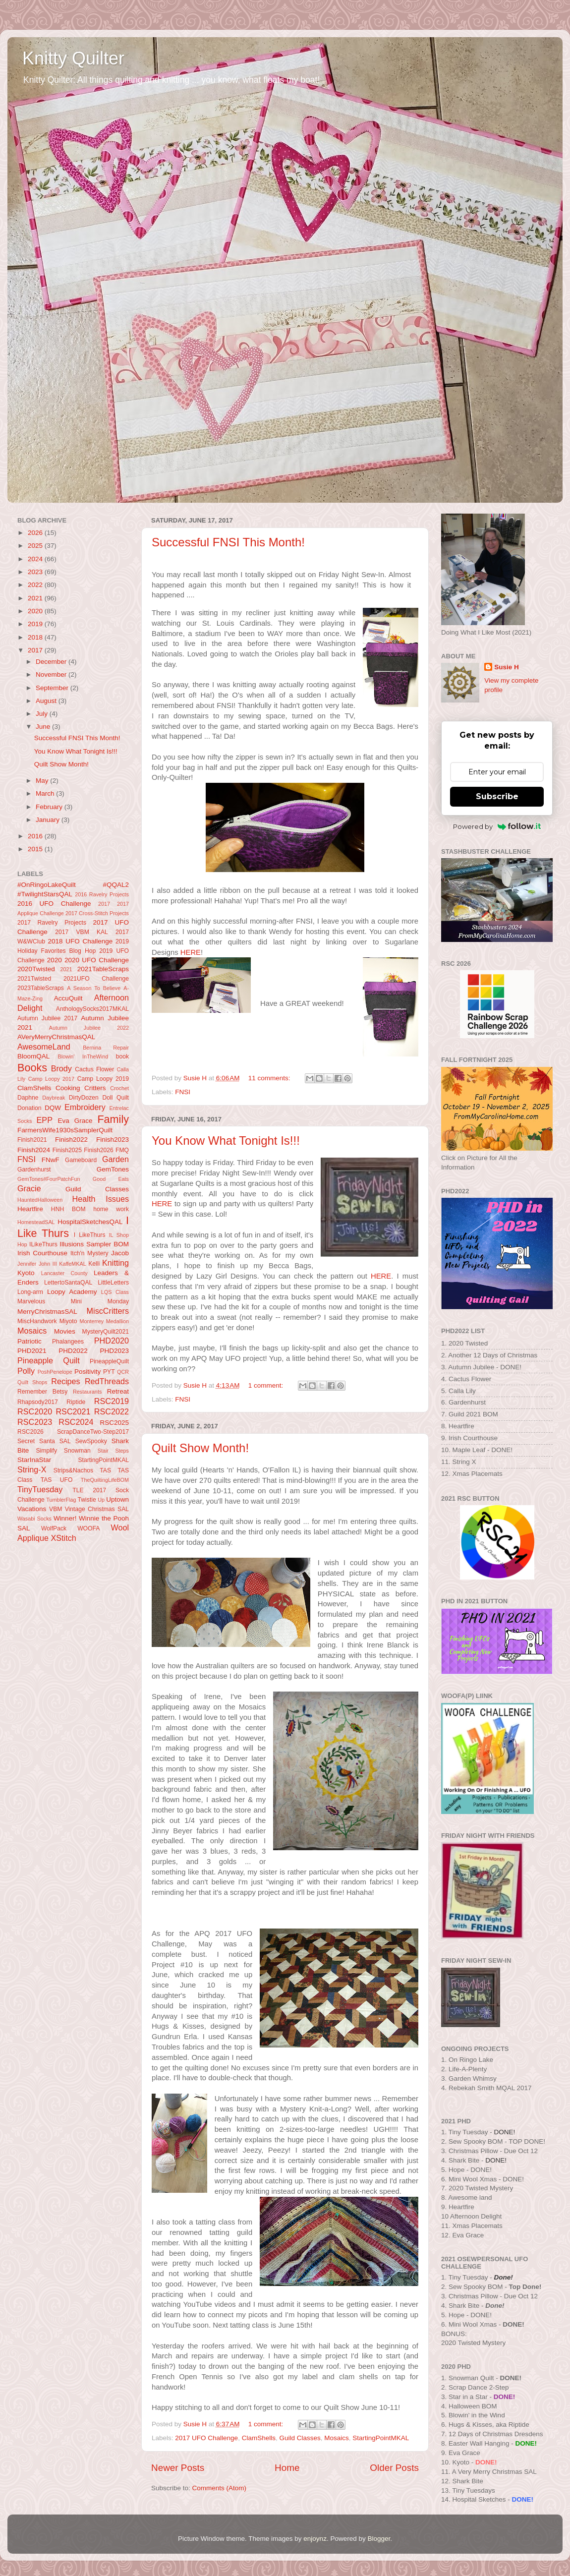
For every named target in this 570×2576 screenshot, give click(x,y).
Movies (64, 1331)
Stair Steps (113, 1451)
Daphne (28, 1097)
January (48, 819)
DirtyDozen (84, 1097)
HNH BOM (68, 1209)
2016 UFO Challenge (54, 903)
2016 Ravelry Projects (102, 894)
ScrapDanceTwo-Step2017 (93, 1431)
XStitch (63, 1537)
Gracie (29, 1188)
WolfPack (53, 1528)
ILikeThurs (43, 1244)
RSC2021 (73, 1411)
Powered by (497, 826)
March (46, 793)
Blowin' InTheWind (83, 1056)
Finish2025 (67, 1150)
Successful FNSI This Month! (228, 542)
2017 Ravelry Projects (51, 922)
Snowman (77, 1450)
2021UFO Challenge (96, 978)
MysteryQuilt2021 (105, 1331)
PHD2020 (111, 1340)
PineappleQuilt (109, 1361)
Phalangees (68, 1341)
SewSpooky (91, 1441)
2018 (36, 637)
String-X (31, 1469)
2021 (36, 598)
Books (32, 1067)
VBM (55, 1509)
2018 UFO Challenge (80, 941)
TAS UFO (57, 1479)
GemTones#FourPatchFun (48, 1179)
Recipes (65, 1381)
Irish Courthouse (42, 1253)
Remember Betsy (42, 1391)
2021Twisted (34, 978)
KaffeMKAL (72, 1264)
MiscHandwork (37, 1321)
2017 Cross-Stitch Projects (97, 913)
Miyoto (68, 1321)
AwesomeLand (43, 1046)
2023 (36, 572)
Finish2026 (98, 1150)
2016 (36, 836)
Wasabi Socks (34, 1519)
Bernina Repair (106, 1048)
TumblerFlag (61, 1500)
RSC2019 (111, 1401)
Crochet (119, 1088)
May (43, 780)
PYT (109, 1371)
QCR (123, 1372)
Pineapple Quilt (48, 1360)
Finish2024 (33, 1150)
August (47, 700)
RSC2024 (75, 1421)
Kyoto (26, 1273)
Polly (26, 1370)
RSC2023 (34, 1421)
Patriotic (29, 1341)
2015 (36, 849)
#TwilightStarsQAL (44, 894)
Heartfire (30, 1209)
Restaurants (87, 1392)
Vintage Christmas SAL (97, 1509)
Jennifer (26, 1264)
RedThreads (107, 1381)
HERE (190, 952)
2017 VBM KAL (81, 932)
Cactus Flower (94, 1069)
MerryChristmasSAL (47, 1311)
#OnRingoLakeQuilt (46, 884)
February (50, 807)
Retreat (118, 1391)
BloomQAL (33, 1056)
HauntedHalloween (39, 1200)
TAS (105, 1470)
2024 (36, 559)
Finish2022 (71, 1139)
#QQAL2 (116, 884)
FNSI (182, 1092)
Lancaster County (64, 1273)
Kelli (94, 1263)
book (122, 1056)
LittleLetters (113, 1282)
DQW (53, 1108)
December (52, 661)
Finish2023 (112, 1139)
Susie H (506, 667)
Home (287, 2467)
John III (48, 1264)
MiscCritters (108, 1310)
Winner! (65, 1518)
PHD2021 (32, 1350)
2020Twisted (36, 969)
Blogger (378, 2538)
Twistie (87, 1499)
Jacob (120, 1253)
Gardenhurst (34, 1169)
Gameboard (81, 1160)
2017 (36, 650)
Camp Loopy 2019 (103, 1078)
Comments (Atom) (219, 2488)
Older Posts (394, 2467)
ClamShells (259, 2438)
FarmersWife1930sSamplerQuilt (65, 1130)
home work (111, 1209)
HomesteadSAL (36, 1222)
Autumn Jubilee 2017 (47, 1018)
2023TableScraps (40, 988)
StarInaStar (34, 1460)
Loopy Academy (72, 1291)
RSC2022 (111, 1411)
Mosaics (336, 2438)
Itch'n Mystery (89, 1253)
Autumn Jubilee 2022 (89, 1028)
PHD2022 (73, 1350)
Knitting (115, 1262)
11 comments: (270, 1078)
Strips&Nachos (73, 1470)
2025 (36, 545)
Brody (61, 1068)
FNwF (50, 1160)
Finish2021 (32, 1139)
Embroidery (85, 1107)
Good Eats (111, 1179)
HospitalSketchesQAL (89, 1222)
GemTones (113, 1169)
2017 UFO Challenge (206, 2438)
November (52, 674)
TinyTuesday (39, 1489)
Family (113, 1119)
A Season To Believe (93, 988)
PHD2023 (114, 1350)
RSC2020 (34, 1411)
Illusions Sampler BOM (94, 1244)
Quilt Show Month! (200, 1448)
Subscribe (497, 796)
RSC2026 (30, 1431)
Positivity (87, 1371)
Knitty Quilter (73, 58)
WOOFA (88, 1528)
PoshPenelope (55, 1372)
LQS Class (115, 1292)
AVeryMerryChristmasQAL (56, 1037)
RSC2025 (114, 1422)
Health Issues (100, 1198)
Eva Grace (75, 1120)
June (44, 726)
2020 (36, 611)
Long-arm (30, 1291)
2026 (36, 532)
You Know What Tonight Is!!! (226, 1140)
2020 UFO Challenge (96, 960)
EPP (45, 1119)
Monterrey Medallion (104, 1321)
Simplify (46, 1450)
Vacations (31, 1509)
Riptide (75, 1402)
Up (101, 1500)
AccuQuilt (68, 998)
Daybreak (53, 1098)
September (53, 688)
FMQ (122, 1150)
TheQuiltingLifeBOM (105, 1480)
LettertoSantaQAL (68, 1282)
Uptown (117, 1499)
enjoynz (315, 2538)
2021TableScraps (103, 969)
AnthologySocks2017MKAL (92, 1008)
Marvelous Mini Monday (73, 1301)
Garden (115, 1159)
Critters (95, 1088)
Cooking (68, 1088)
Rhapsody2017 (37, 1402)
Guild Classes (299, 2438)
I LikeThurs (90, 1234)
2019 (36, 624)
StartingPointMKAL (380, 2438)
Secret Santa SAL (44, 1441)
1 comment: (266, 1385)
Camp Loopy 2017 (51, 1079)
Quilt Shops (32, 1382)
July (43, 713)
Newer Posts (177, 2467)
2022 (36, 584)
